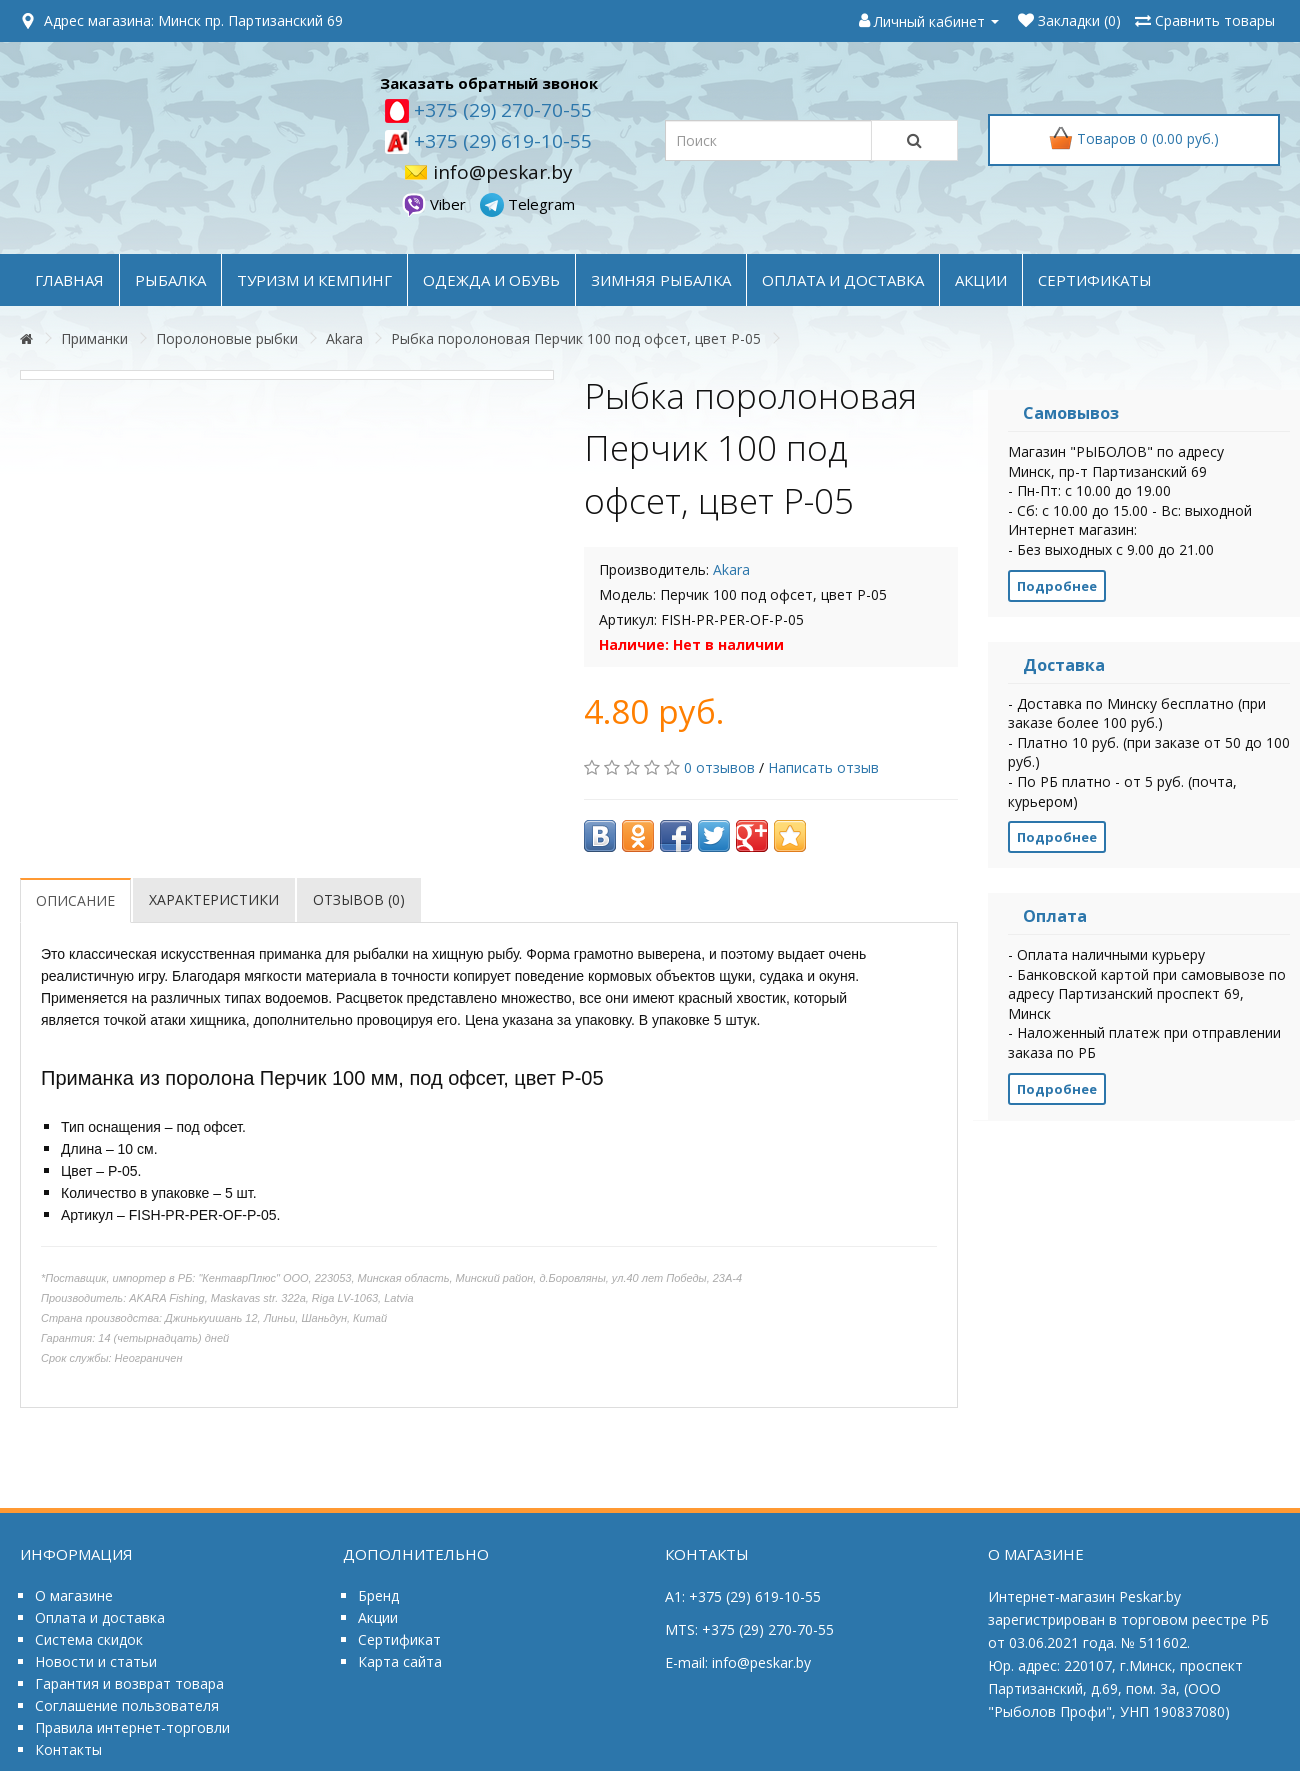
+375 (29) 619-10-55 (500, 141)
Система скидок (89, 1639)
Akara (344, 338)
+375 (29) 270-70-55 (500, 110)
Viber (436, 204)
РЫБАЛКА (170, 280)
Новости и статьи (96, 1661)
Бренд (378, 1595)
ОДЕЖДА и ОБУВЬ (491, 280)
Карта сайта (400, 1661)
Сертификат (399, 1639)
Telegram (527, 204)
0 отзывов (719, 767)
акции (981, 280)
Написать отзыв (823, 767)
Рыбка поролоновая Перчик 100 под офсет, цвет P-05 (576, 338)
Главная (69, 280)
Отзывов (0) (359, 899)
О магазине (74, 1595)
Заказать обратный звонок (489, 83)
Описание (75, 900)
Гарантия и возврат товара (129, 1683)
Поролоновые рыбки (227, 338)
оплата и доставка (843, 280)
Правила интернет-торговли (132, 1727)
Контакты (68, 1749)
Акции (378, 1617)
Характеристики (214, 899)
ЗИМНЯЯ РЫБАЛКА (661, 280)
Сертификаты (1095, 280)
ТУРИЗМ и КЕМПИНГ (314, 280)
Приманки (94, 338)
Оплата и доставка (100, 1617)
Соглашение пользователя (127, 1705)
